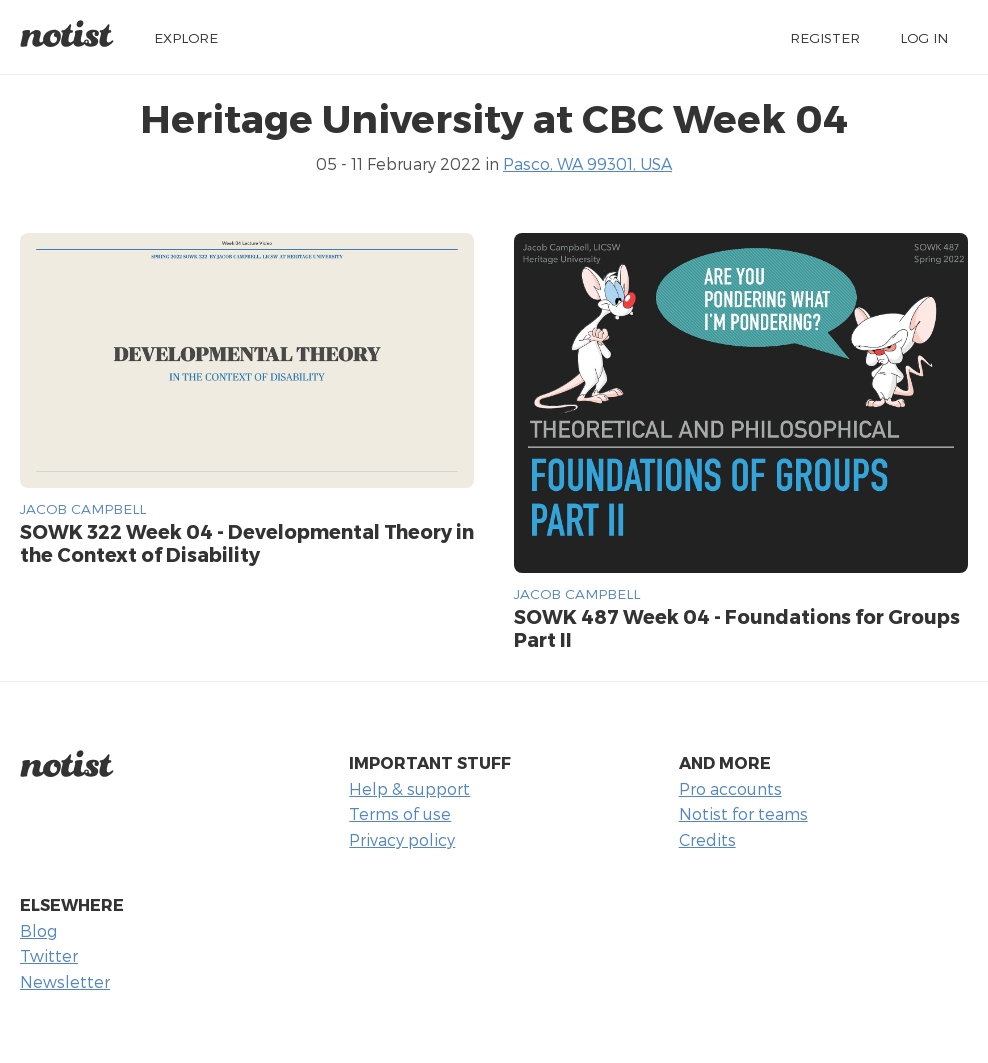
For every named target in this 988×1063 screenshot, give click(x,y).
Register (825, 37)
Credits (707, 839)
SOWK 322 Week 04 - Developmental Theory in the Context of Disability (247, 543)
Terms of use (400, 813)
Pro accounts (730, 788)
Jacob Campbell (83, 508)
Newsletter (65, 981)
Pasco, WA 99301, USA (587, 163)
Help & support (409, 788)
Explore (186, 37)
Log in (924, 37)
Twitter (49, 955)
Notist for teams (743, 813)
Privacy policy (402, 839)
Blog (38, 930)
